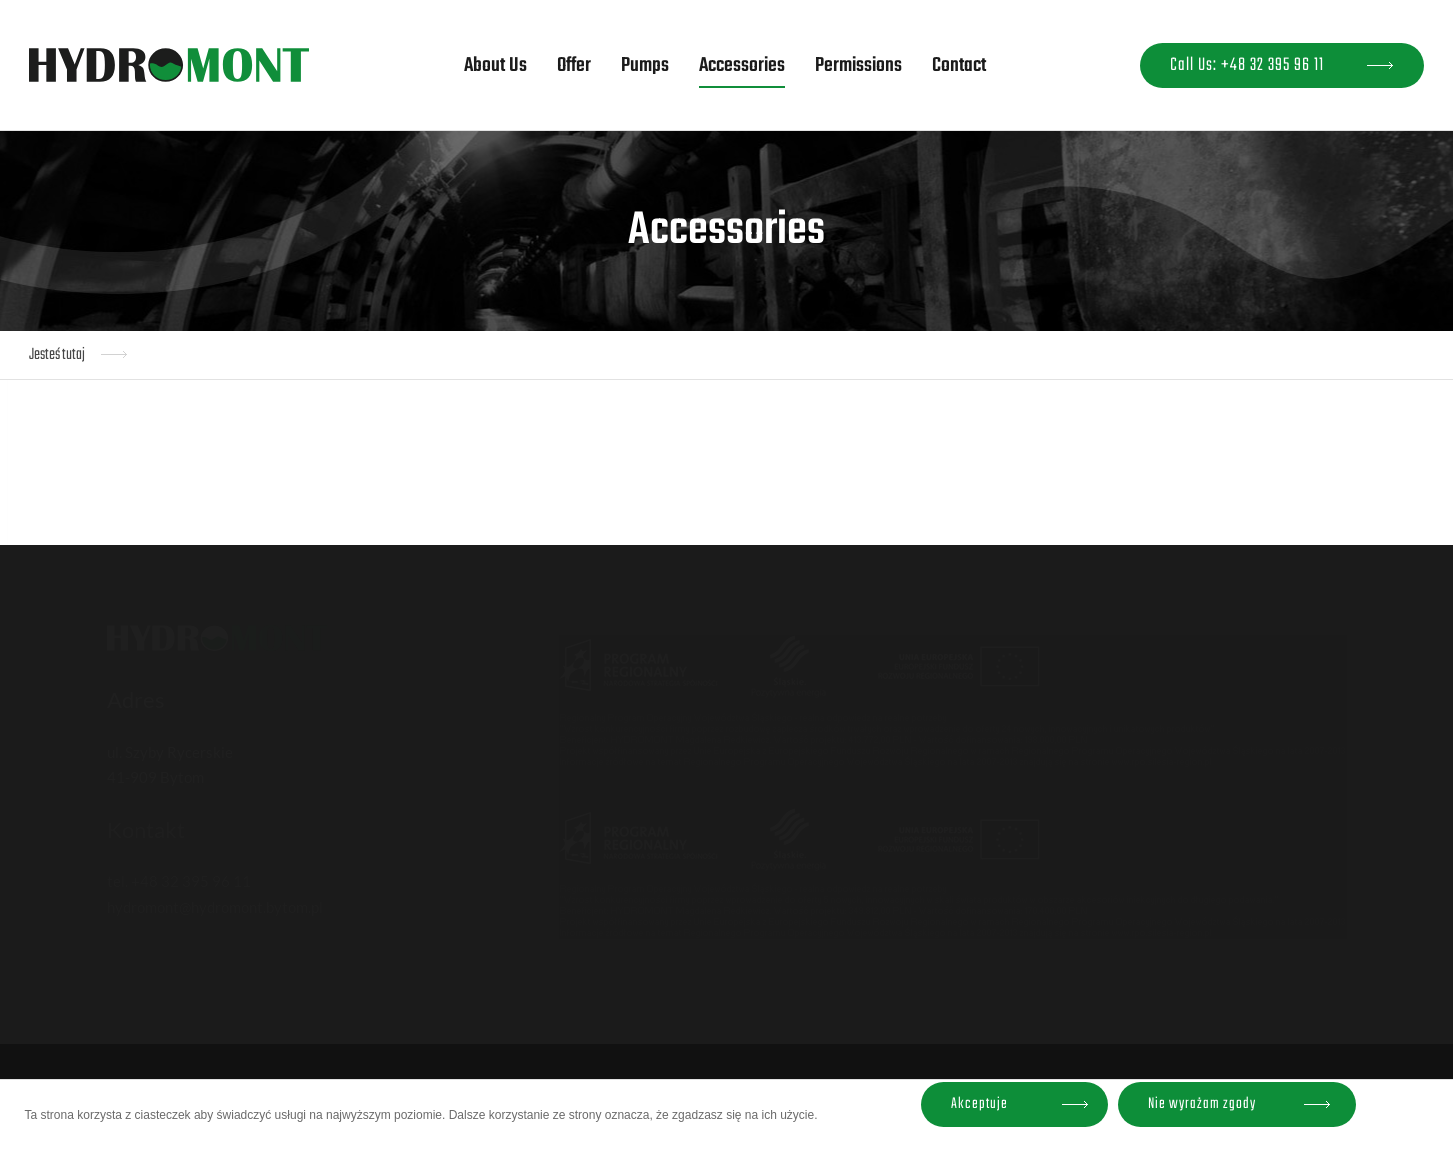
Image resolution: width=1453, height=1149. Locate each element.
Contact (959, 65)
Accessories (742, 65)
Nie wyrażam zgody (1202, 1104)
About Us (495, 65)
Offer (574, 65)
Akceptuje (979, 1104)
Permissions (858, 65)
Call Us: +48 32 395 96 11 (1247, 65)
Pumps (645, 65)
